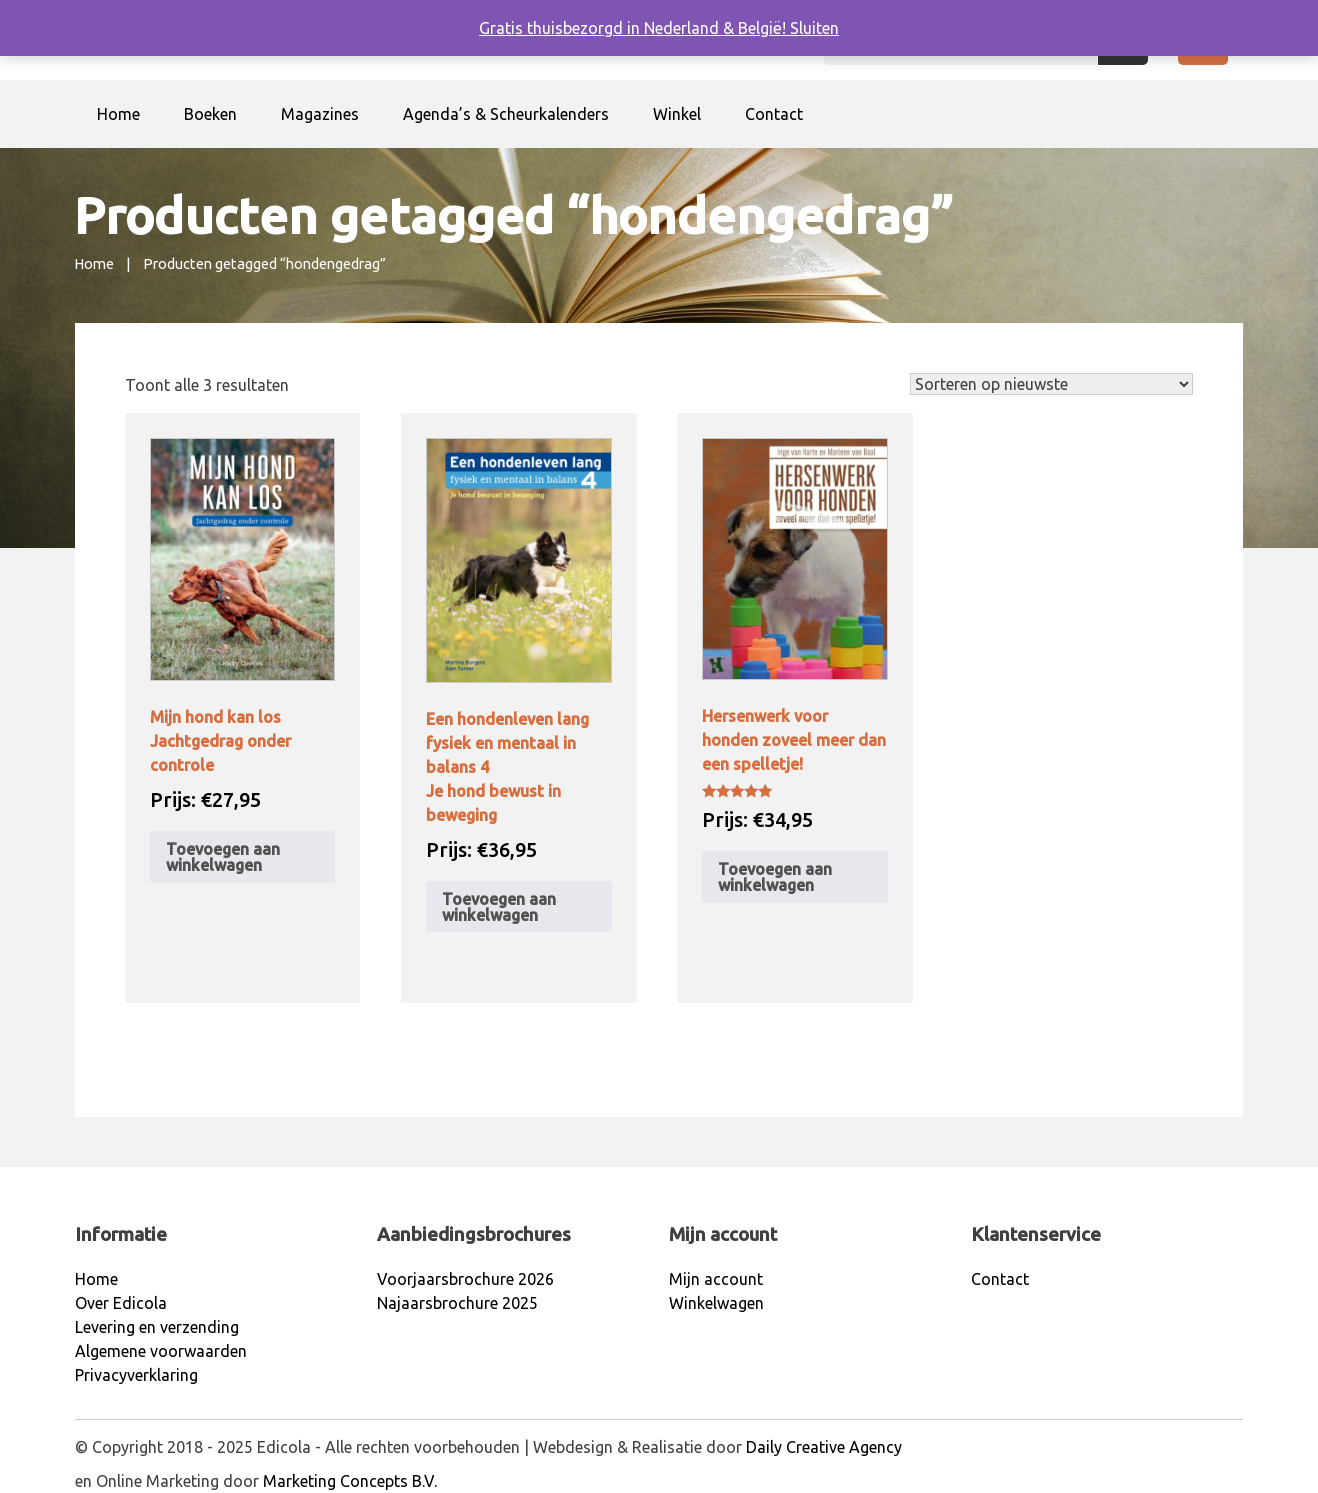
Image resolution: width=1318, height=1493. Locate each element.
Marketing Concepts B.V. (350, 1481)
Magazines (320, 114)
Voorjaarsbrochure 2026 (465, 1279)
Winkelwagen (716, 1303)
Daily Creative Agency (824, 1447)
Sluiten (814, 28)
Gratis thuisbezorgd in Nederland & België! (634, 28)
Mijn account (716, 1279)
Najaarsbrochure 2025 (457, 1303)
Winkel (677, 114)
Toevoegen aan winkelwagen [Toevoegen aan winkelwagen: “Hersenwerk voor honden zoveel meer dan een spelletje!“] (775, 877)
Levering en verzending (157, 1327)
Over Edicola (121, 1303)
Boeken (210, 114)
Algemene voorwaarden (161, 1351)
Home (118, 114)
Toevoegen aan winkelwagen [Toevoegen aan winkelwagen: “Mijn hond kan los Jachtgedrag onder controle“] (223, 857)
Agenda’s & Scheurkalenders (506, 114)
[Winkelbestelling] (1051, 384)
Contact (774, 114)
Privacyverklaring (136, 1375)
